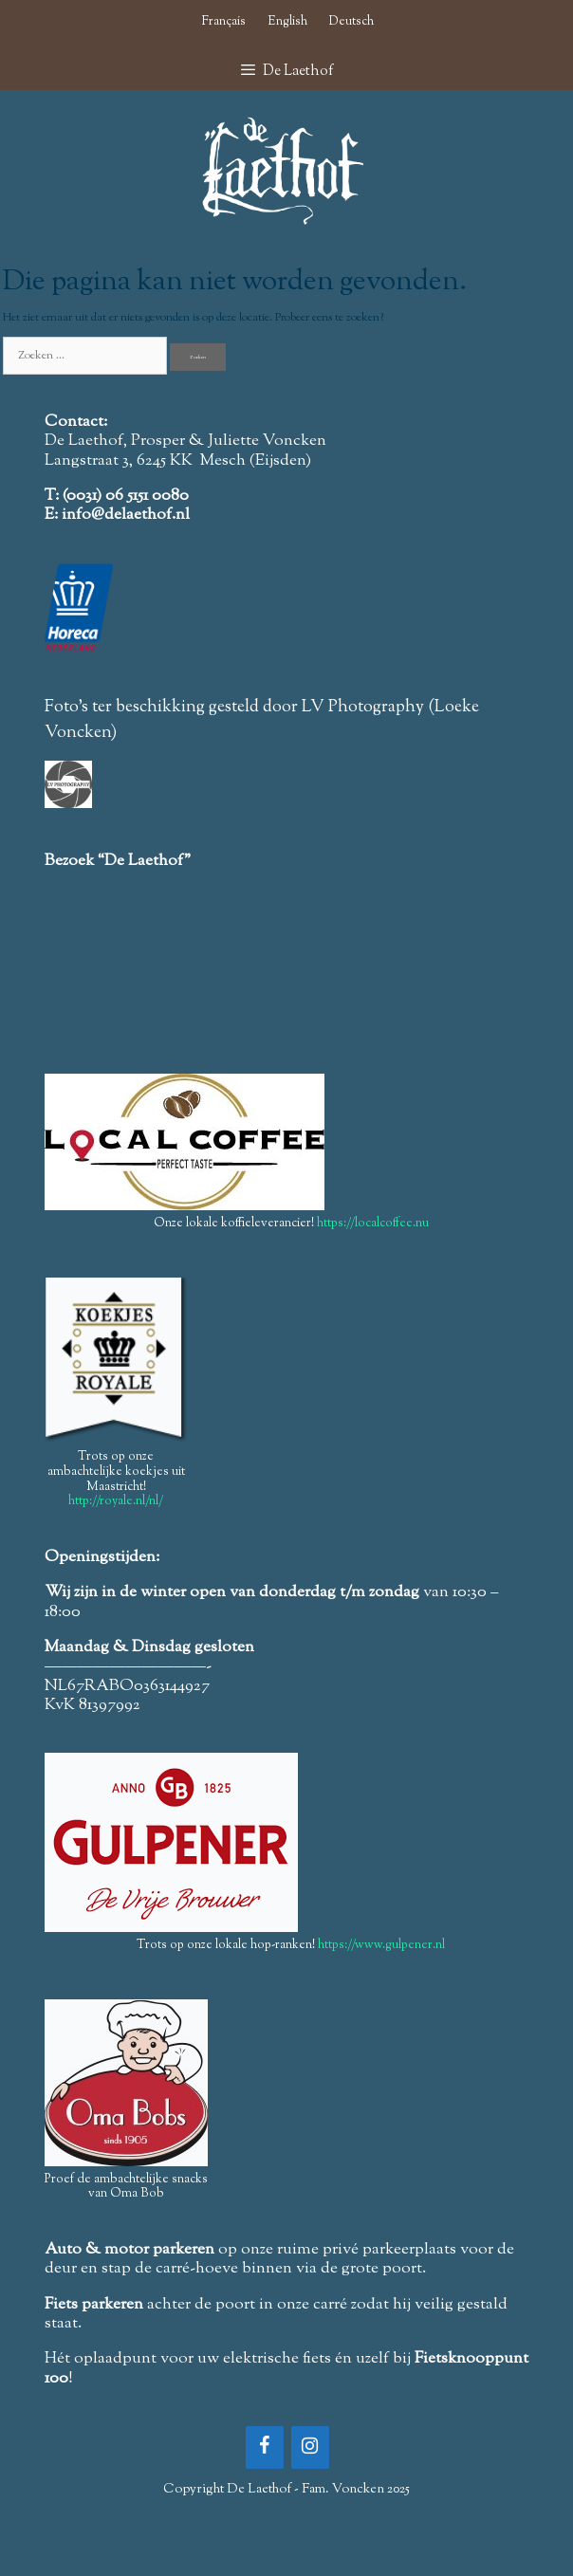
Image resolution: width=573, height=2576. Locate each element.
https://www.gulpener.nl (381, 1945)
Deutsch (351, 21)
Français (224, 21)
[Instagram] (310, 2447)
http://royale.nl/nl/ (115, 1501)
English (287, 21)
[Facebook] (265, 2447)
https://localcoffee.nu (373, 1223)
